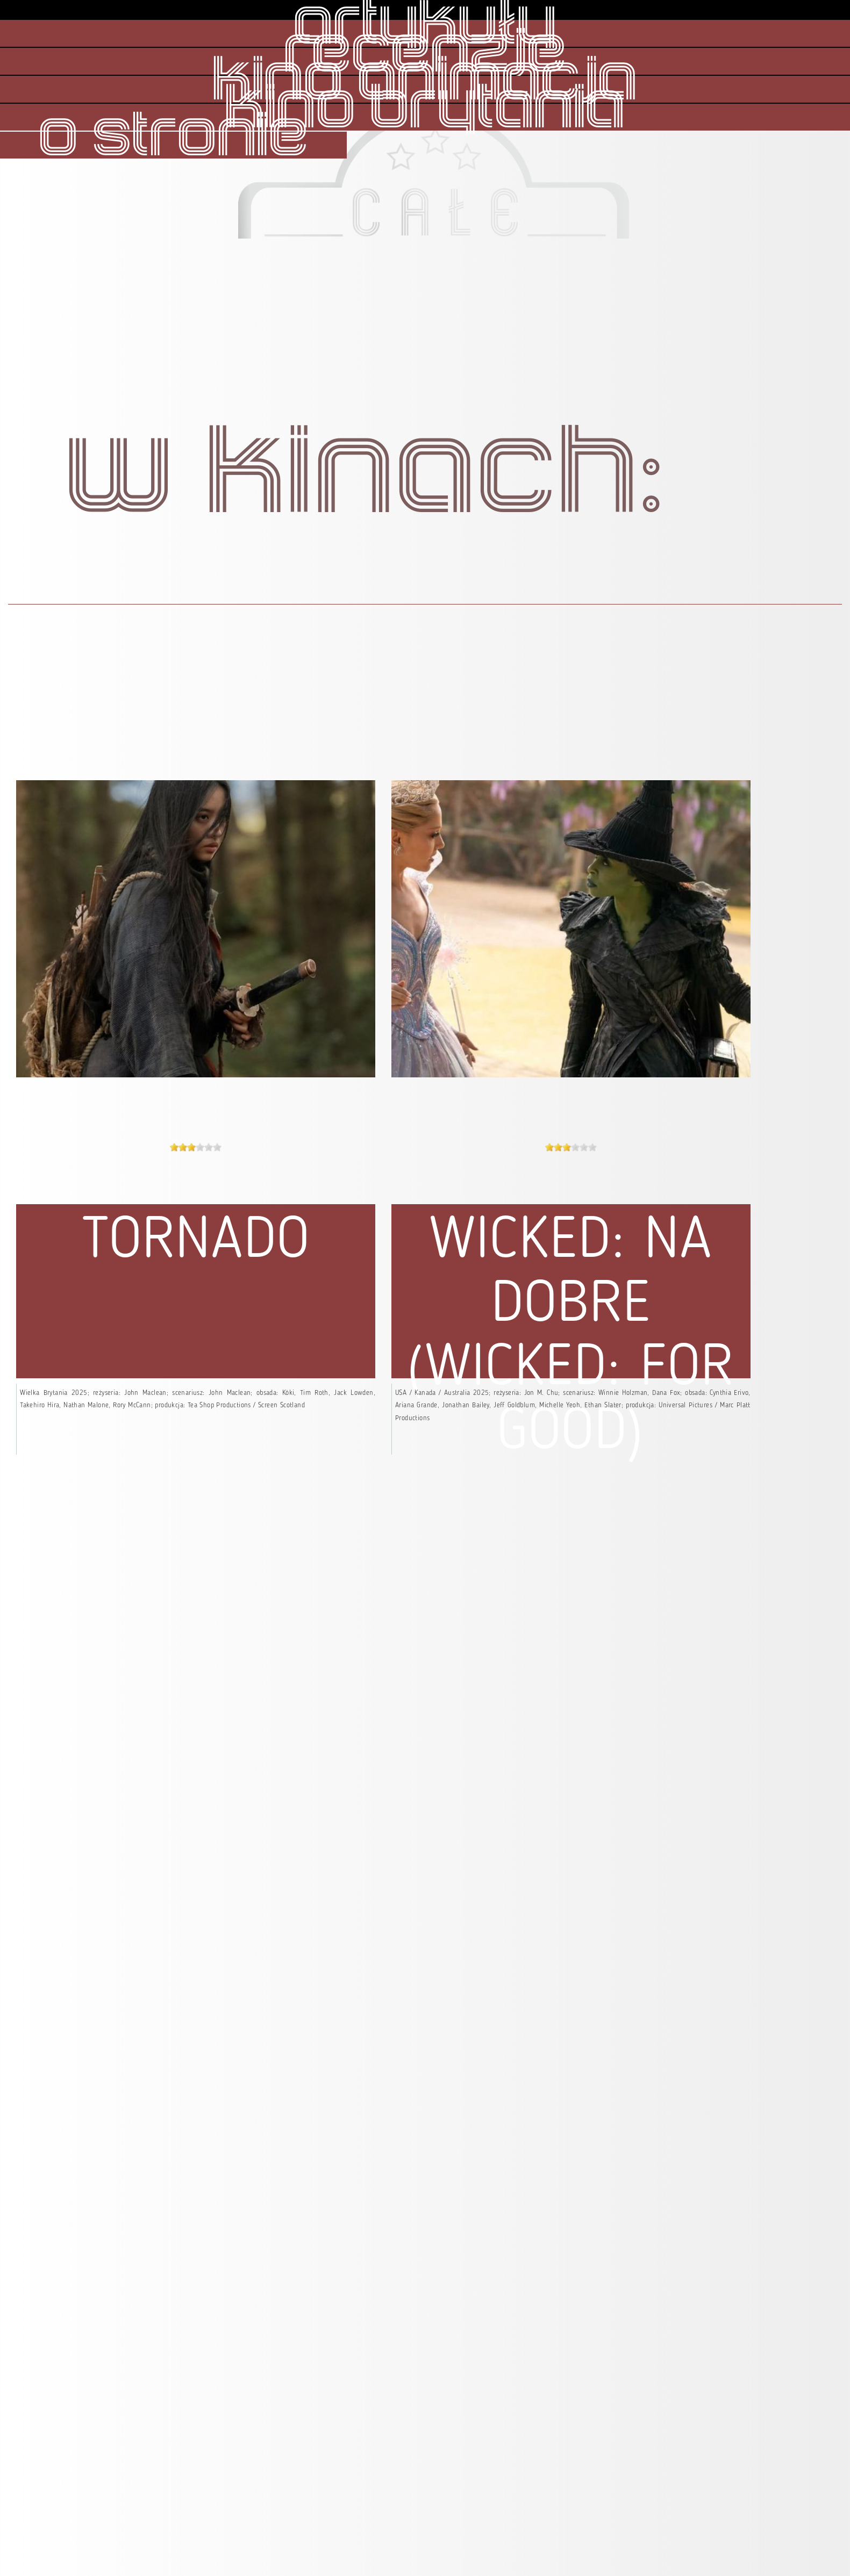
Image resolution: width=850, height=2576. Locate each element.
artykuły (425, 25)
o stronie (174, 137)
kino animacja (425, 81)
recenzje (425, 53)
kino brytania (425, 109)
